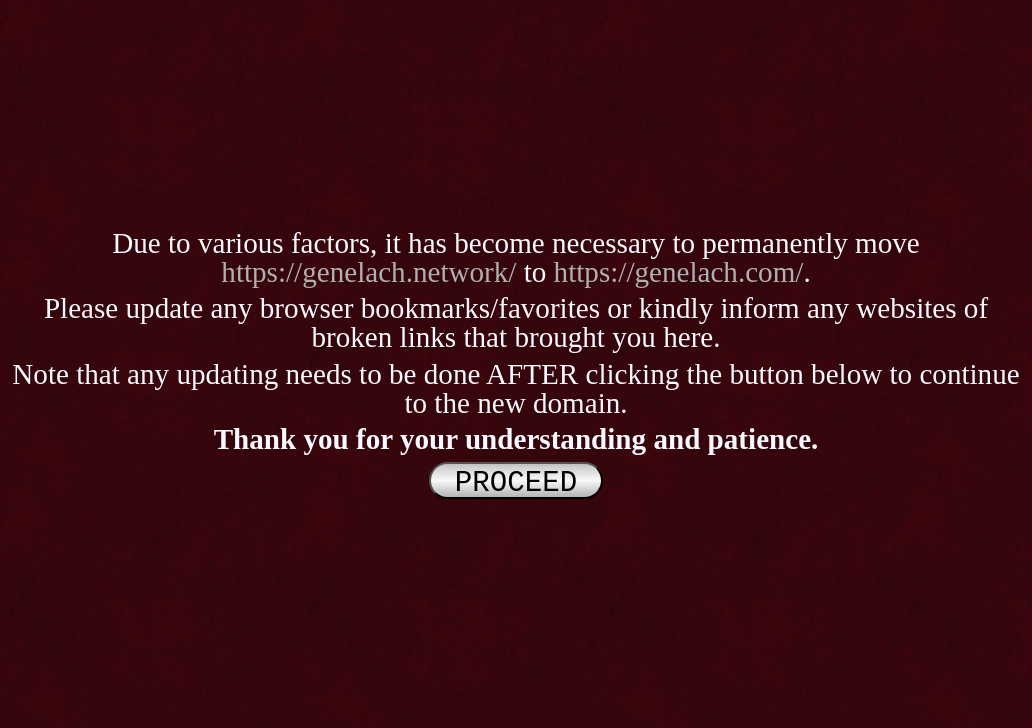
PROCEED (516, 481)
